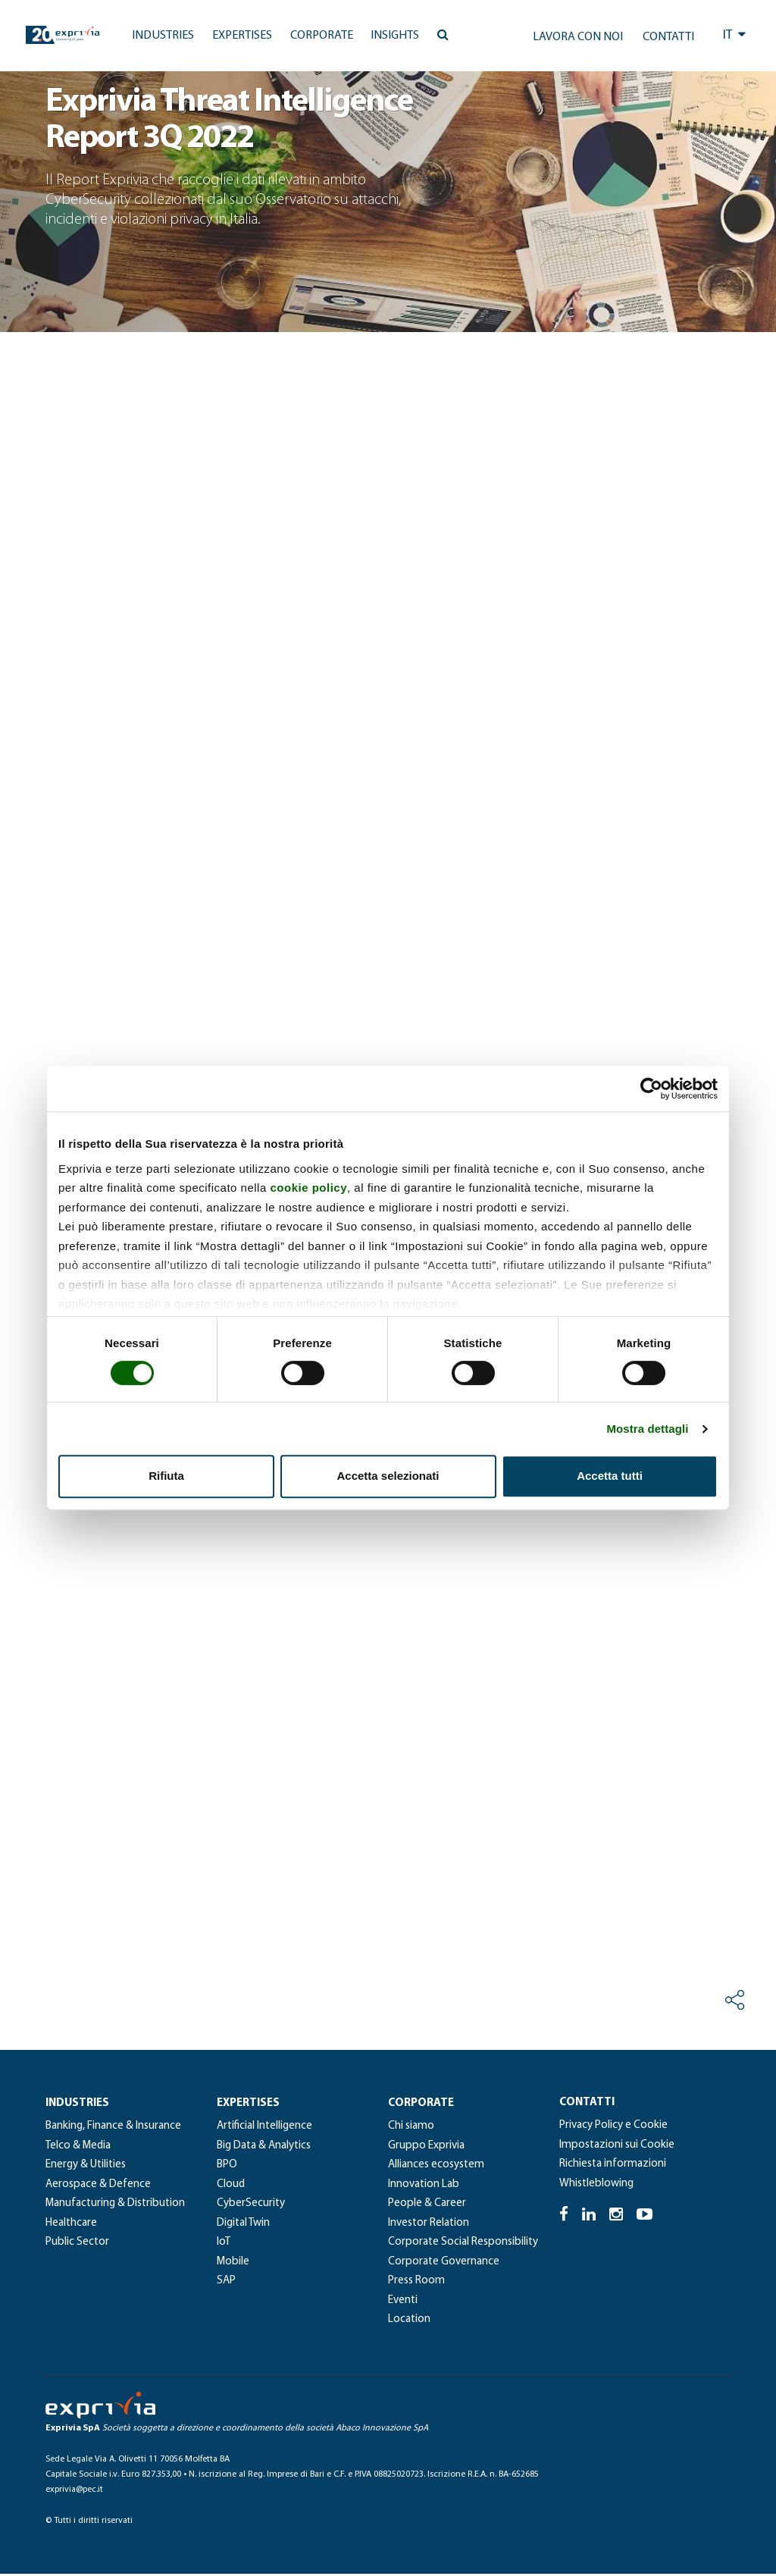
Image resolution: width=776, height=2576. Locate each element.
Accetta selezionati (387, 1475)
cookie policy (308, 1187)
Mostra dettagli (647, 1428)
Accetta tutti (610, 1475)
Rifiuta (166, 1475)
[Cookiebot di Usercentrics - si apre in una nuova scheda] (651, 1088)
